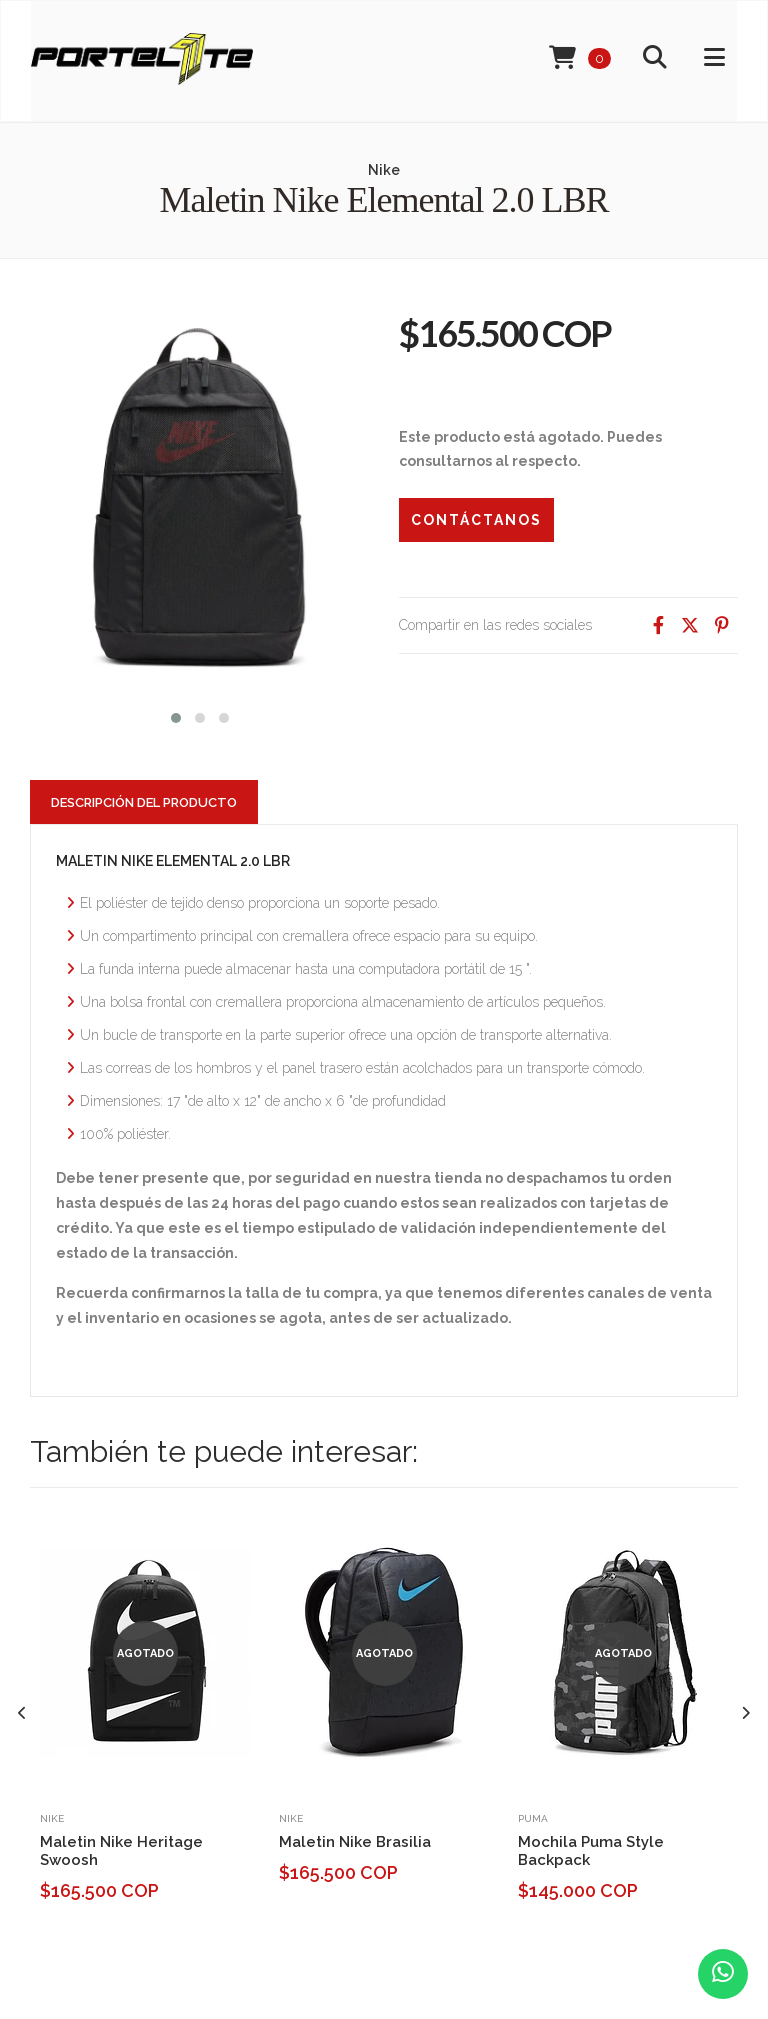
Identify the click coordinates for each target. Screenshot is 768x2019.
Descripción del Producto (144, 802)
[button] (176, 715)
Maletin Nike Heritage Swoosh (121, 1851)
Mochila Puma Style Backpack (591, 1851)
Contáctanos (476, 520)
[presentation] (22, 1713)
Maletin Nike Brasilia (355, 1842)
